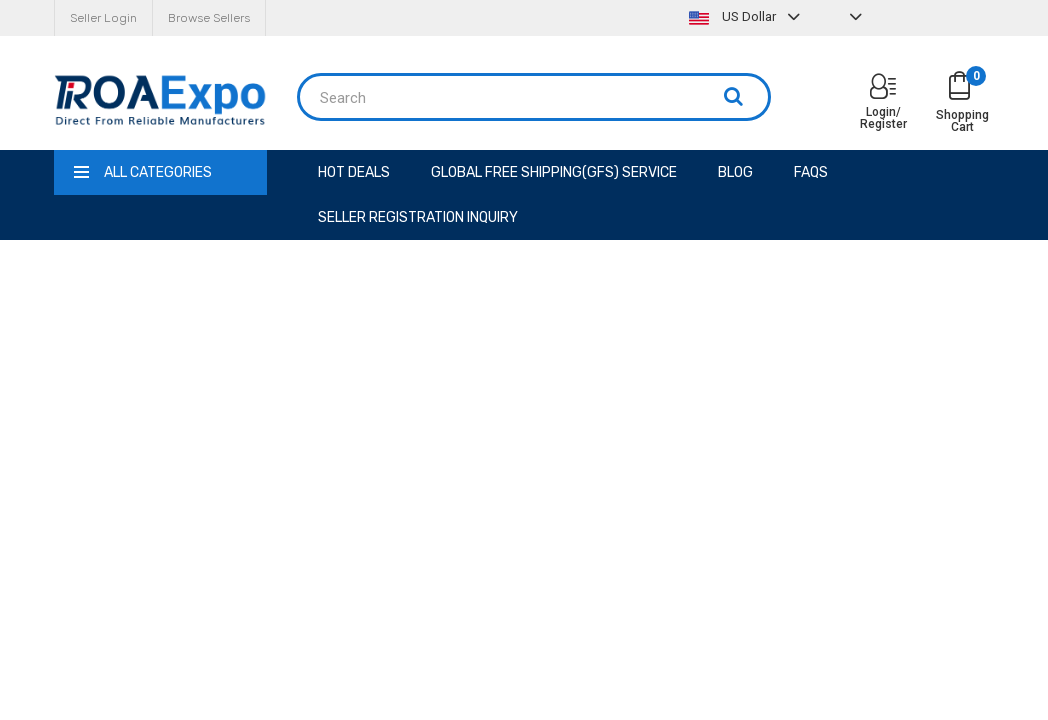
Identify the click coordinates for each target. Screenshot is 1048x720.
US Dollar (747, 16)
